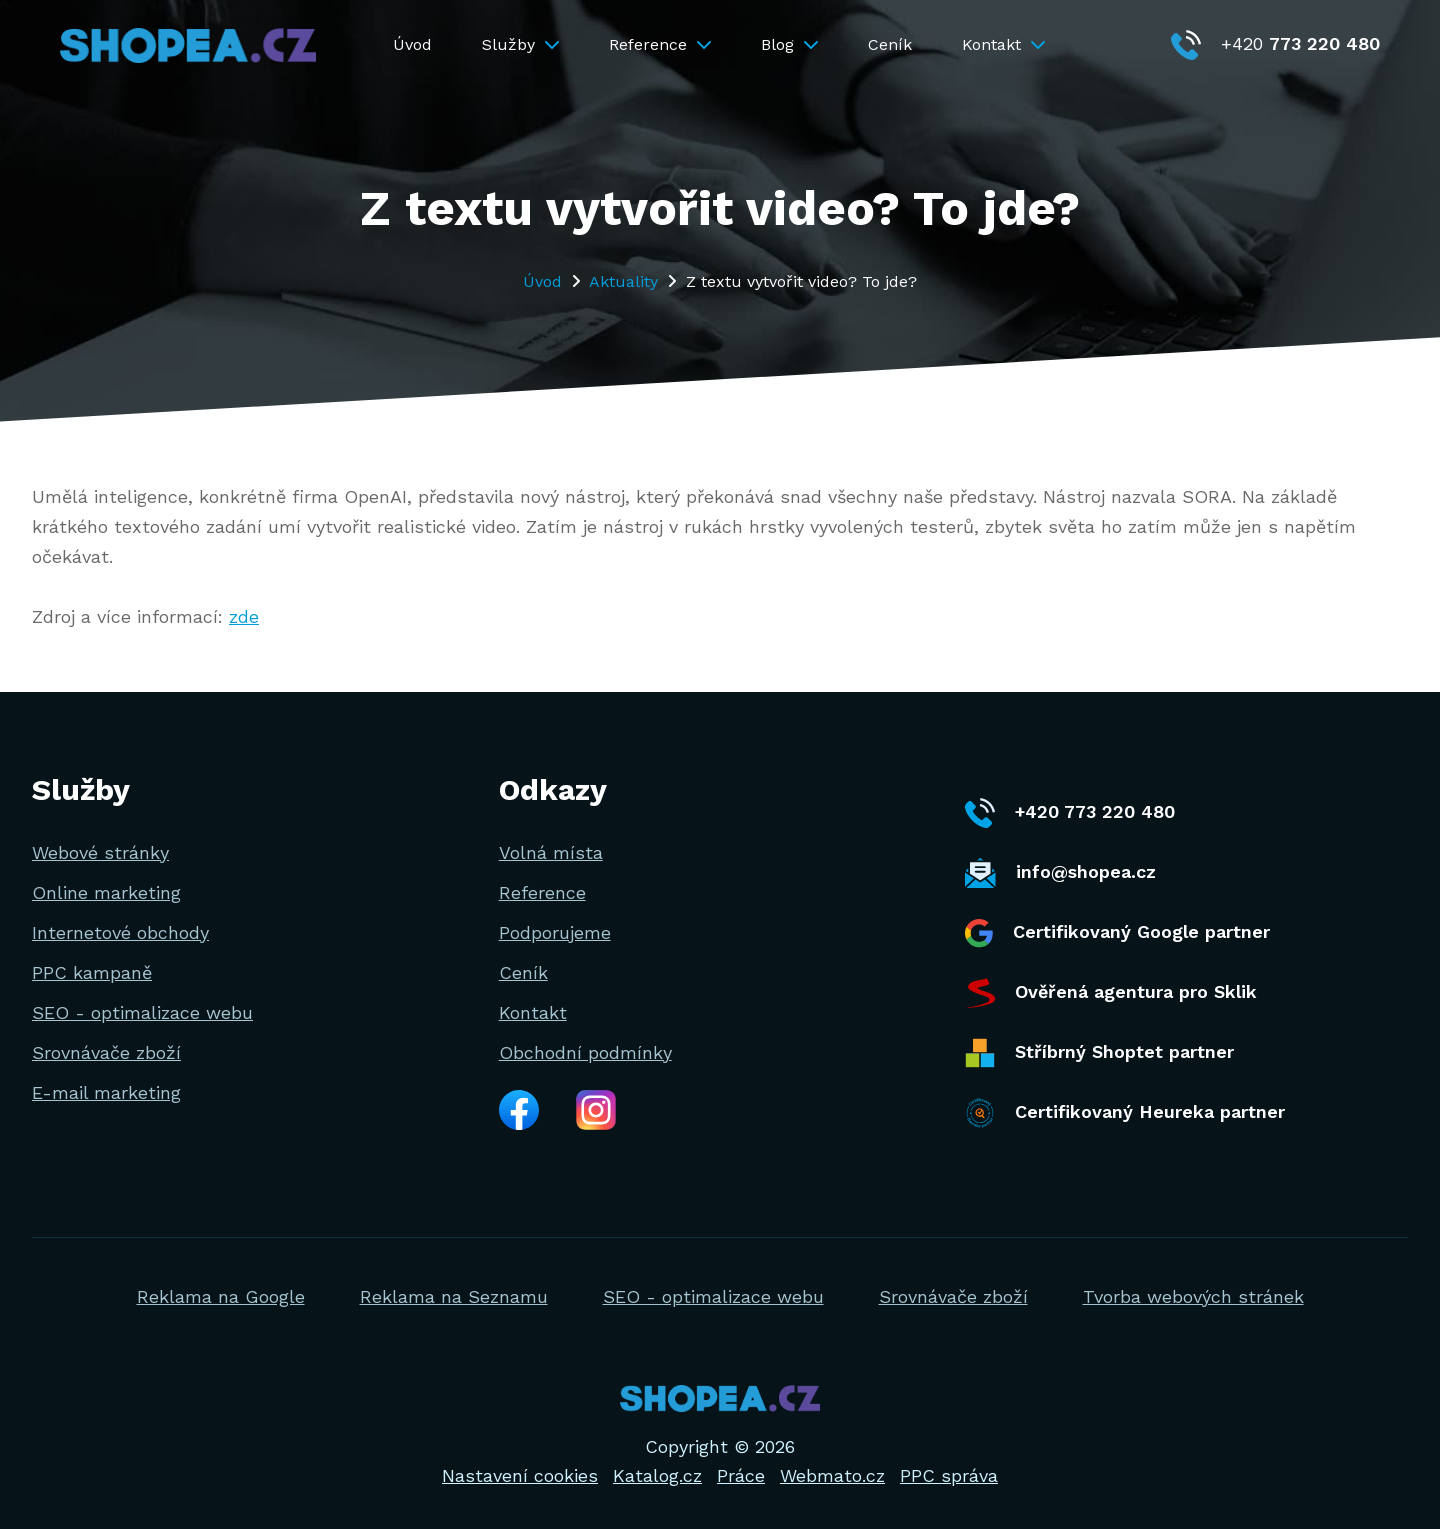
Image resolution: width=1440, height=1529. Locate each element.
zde (244, 616)
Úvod (412, 44)
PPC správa (949, 1475)
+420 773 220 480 (1070, 813)
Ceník (890, 44)
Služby (520, 44)
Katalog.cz (657, 1475)
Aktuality (623, 281)
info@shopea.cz (1060, 873)
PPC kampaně (92, 972)
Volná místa (551, 852)
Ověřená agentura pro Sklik (1111, 993)
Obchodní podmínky (585, 1052)
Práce (741, 1475)
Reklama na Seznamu (454, 1296)
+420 (1275, 43)
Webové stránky (100, 852)
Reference (660, 44)
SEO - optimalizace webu (142, 1012)
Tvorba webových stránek (1193, 1296)
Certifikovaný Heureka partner (1125, 1113)
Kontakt (1003, 44)
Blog (789, 44)
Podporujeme (555, 932)
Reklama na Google (221, 1296)
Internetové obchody (120, 932)
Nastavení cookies (520, 1475)
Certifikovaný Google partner (1117, 933)
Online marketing (106, 892)
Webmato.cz (832, 1475)
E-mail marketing (106, 1092)
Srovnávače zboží (106, 1052)
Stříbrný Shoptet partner (1099, 1053)
